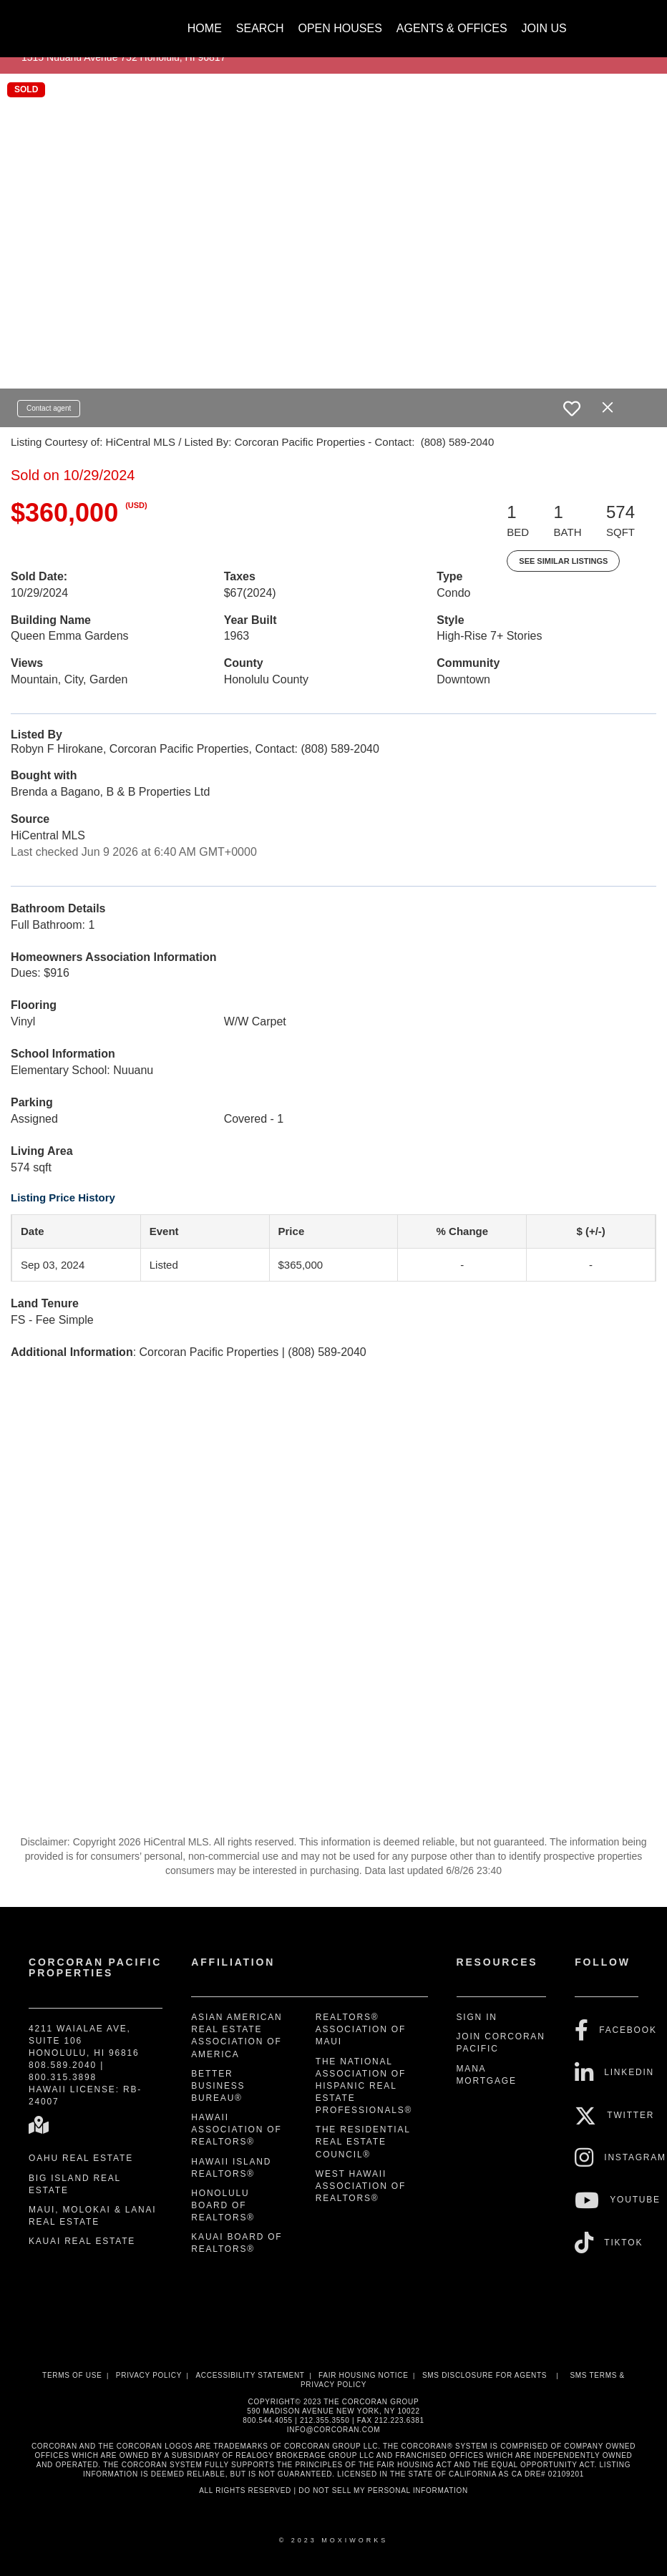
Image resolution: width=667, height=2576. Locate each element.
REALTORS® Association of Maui (361, 2029)
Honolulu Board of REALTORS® (223, 2205)
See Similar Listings (563, 561)
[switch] (572, 408)
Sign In (477, 2017)
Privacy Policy (149, 2375)
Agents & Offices (451, 28)
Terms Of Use (72, 2375)
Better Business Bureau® (218, 2086)
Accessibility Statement (249, 2375)
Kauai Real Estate (82, 2241)
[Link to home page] (83, 21)
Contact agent (48, 408)
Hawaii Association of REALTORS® (236, 2129)
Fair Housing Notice (363, 2375)
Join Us (544, 28)
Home (205, 28)
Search (260, 28)
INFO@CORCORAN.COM (333, 2430)
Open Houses (340, 28)
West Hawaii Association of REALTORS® (361, 2186)
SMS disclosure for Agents (484, 2375)
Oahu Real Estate (81, 2158)
